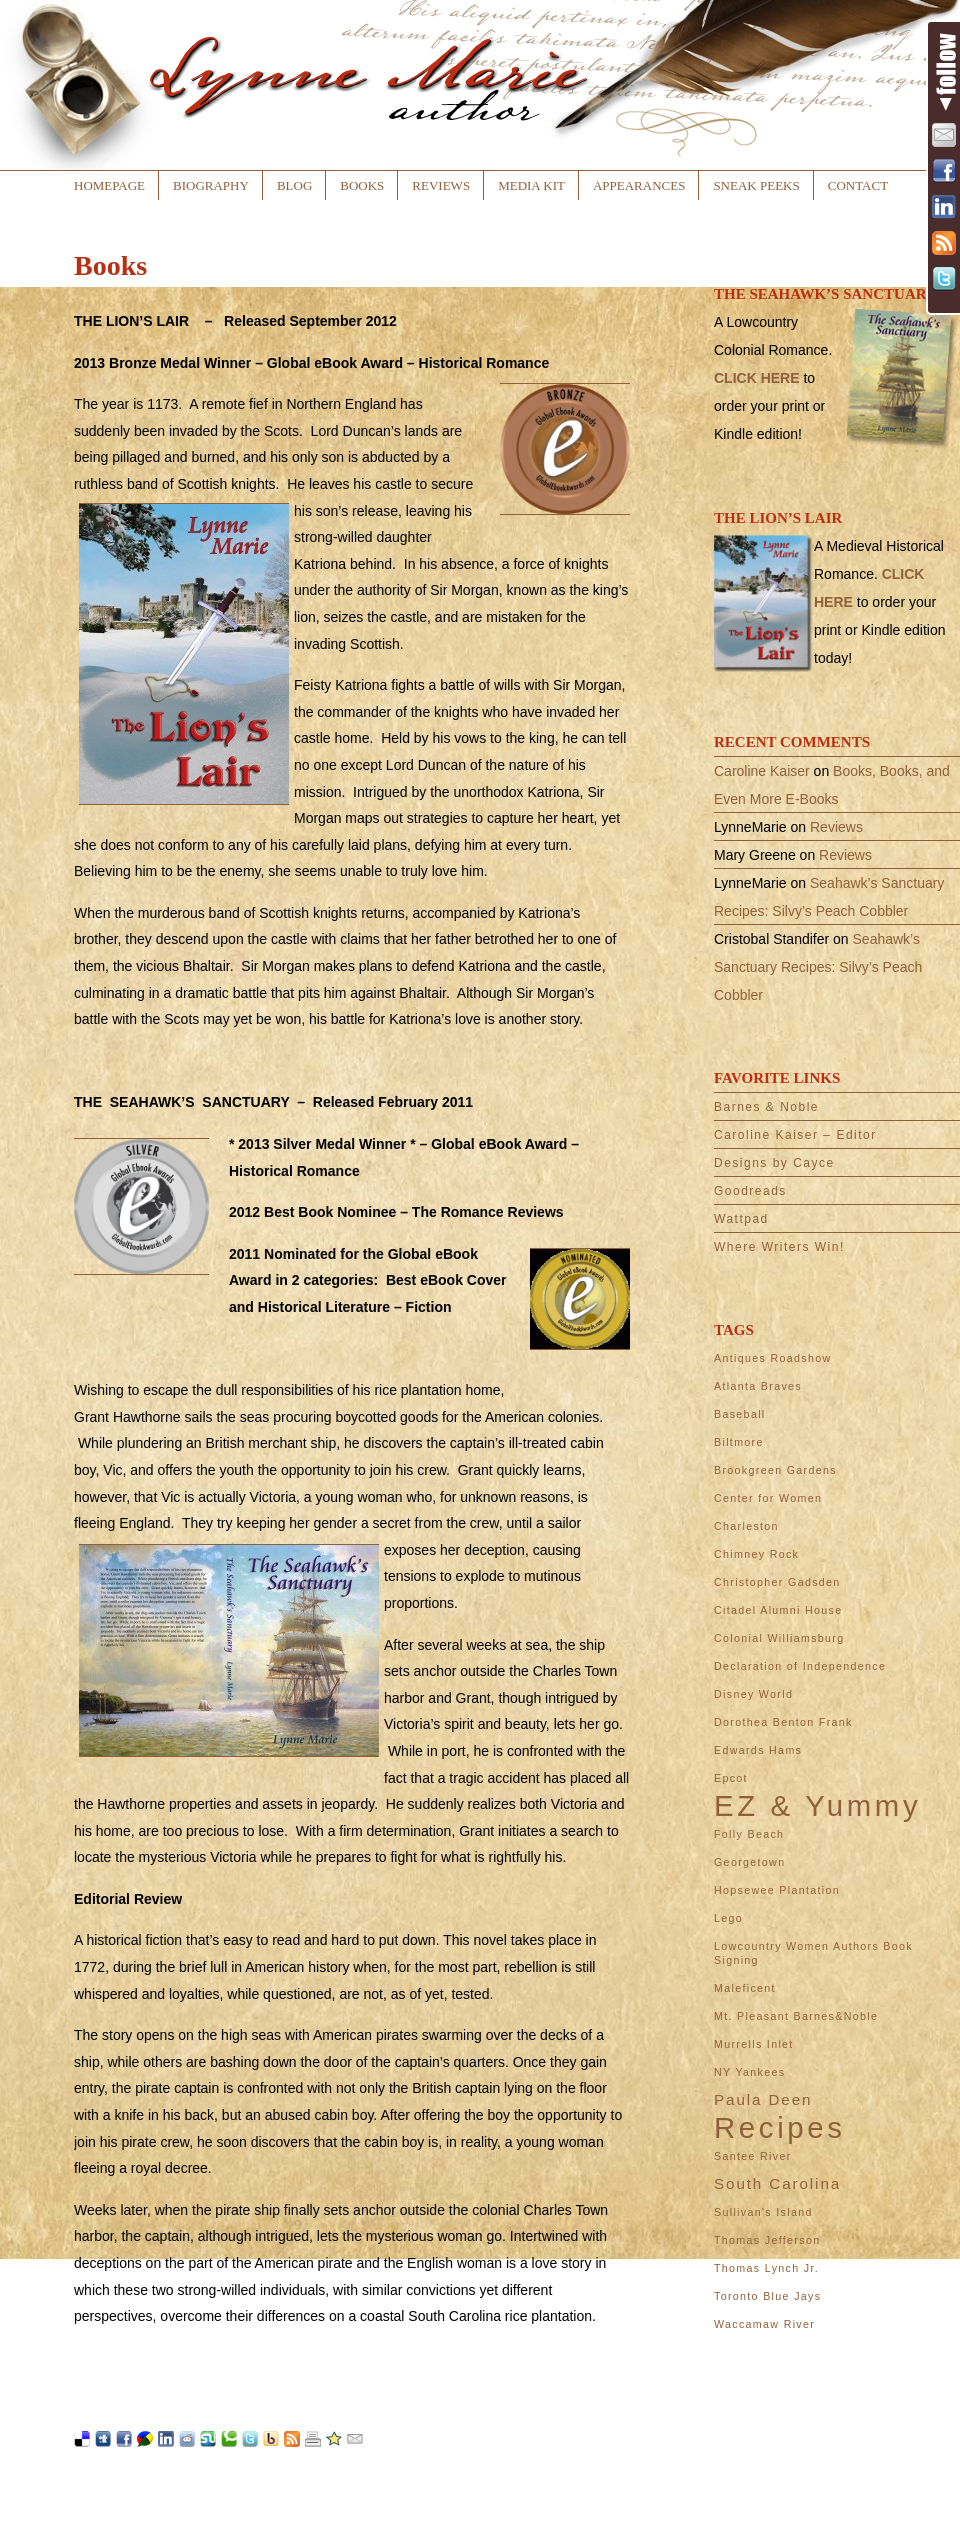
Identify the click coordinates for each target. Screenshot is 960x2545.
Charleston (746, 1526)
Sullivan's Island (763, 2212)
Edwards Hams (758, 1750)
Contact (858, 185)
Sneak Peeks (756, 185)
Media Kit (531, 185)
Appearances (639, 185)
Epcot (731, 1778)
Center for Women (768, 1498)
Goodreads (750, 1191)
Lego (728, 1918)
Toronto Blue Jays (767, 2296)
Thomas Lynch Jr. (766, 2268)
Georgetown (749, 1862)
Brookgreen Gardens (775, 1470)
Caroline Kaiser (762, 771)
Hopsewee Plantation (777, 1890)
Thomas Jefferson (767, 2240)
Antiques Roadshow (772, 1358)
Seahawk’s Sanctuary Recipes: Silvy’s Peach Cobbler (818, 967)
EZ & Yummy (817, 1806)
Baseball (740, 1414)
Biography (211, 185)
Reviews (441, 185)
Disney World (753, 1694)
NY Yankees (749, 2072)
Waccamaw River (764, 2324)
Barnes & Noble (766, 1107)
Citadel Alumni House (778, 1610)
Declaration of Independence (800, 1666)
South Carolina (777, 2183)
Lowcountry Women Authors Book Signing (813, 1953)
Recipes (780, 2128)
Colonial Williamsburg (779, 1638)
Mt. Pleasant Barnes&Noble (796, 2016)
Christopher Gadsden (777, 1582)
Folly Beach (749, 1834)
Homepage (109, 185)
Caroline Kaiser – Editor (795, 1135)
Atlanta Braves (758, 1386)
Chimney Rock (756, 1554)
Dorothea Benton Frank (783, 1722)
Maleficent (745, 1988)
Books (362, 185)
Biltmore (739, 1442)
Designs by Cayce (774, 1163)
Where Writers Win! (779, 1247)
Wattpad (741, 1219)
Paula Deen (763, 2099)
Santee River (753, 2156)
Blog (294, 185)
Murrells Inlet (754, 2044)
